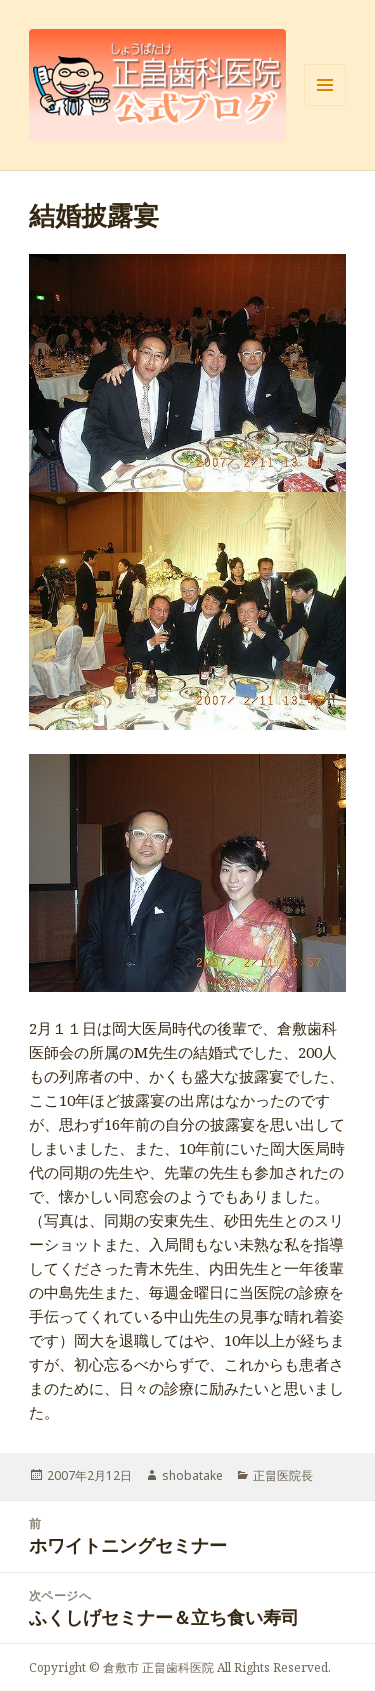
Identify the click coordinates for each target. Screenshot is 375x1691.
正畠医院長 (283, 1475)
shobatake (192, 1475)
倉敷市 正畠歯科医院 (158, 1667)
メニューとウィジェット (325, 105)
